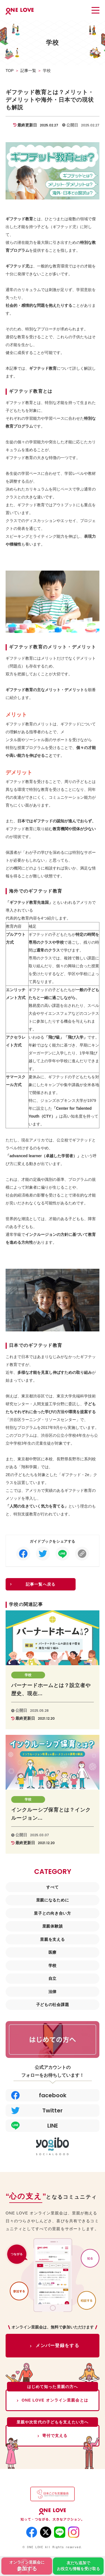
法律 (52, 1991)
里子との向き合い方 (52, 1913)
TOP (10, 70)
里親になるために (52, 1900)
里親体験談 (52, 1926)
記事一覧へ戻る (40, 1584)
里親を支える (52, 1939)
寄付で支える (55, 2435)
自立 (52, 1978)
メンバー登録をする (57, 2345)
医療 (52, 1952)
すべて (52, 1887)
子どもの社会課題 (52, 2004)
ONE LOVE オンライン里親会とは (55, 2400)
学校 (52, 1965)
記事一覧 (28, 70)
